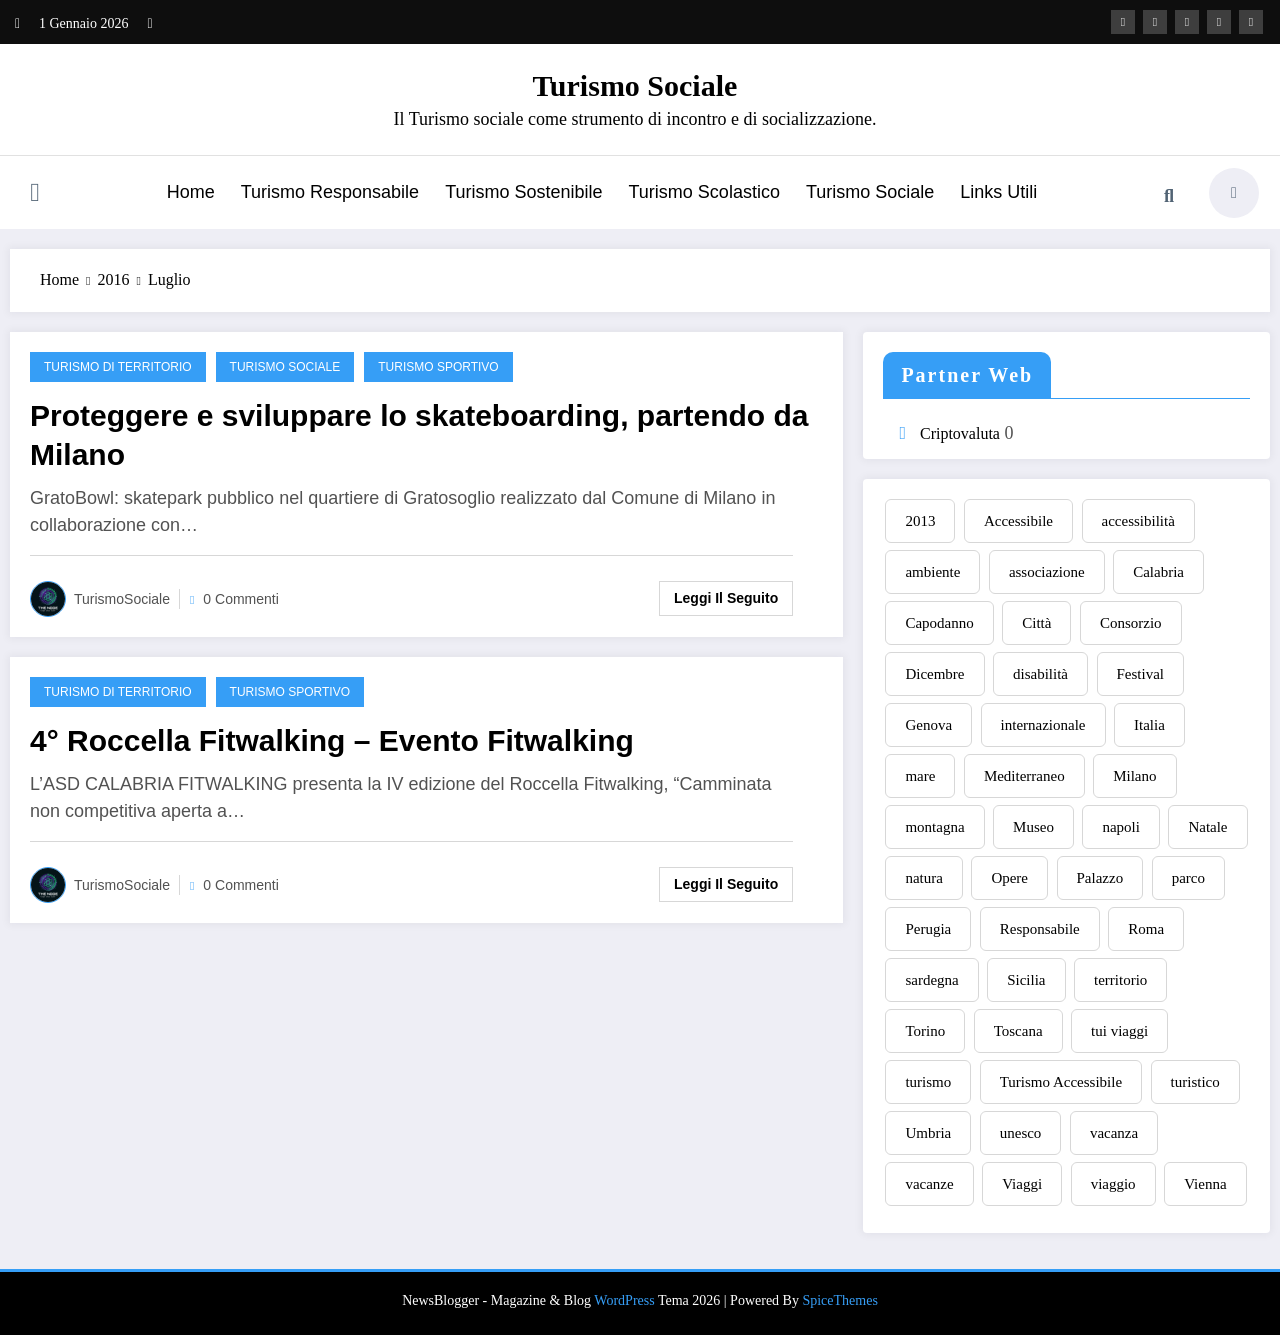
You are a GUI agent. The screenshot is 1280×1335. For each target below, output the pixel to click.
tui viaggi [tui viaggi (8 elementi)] (1119, 1031)
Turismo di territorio (118, 367)
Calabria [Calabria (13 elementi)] (1158, 572)
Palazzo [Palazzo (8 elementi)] (1100, 878)
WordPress (624, 1300)
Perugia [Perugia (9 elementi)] (928, 929)
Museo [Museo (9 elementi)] (1033, 827)
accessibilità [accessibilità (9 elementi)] (1138, 521)
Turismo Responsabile (330, 192)
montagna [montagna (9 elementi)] (934, 827)
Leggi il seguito (726, 598)
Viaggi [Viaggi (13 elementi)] (1022, 1184)
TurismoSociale (122, 599)
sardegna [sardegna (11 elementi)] (931, 980)
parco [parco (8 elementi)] (1188, 878)
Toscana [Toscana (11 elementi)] (1018, 1031)
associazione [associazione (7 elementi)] (1047, 572)
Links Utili (998, 192)
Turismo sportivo (438, 367)
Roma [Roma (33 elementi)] (1146, 929)
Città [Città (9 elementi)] (1036, 623)
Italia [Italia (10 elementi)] (1149, 725)
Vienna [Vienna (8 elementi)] (1205, 1184)
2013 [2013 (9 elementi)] (920, 521)
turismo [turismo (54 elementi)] (928, 1082)
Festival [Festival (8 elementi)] (1141, 674)
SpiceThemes (839, 1300)
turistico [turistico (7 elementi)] (1195, 1082)
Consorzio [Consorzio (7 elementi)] (1131, 623)
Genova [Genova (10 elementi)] (928, 725)
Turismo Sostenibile (523, 192)
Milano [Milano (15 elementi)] (1134, 776)
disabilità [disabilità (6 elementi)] (1040, 674)
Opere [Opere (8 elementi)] (1009, 878)
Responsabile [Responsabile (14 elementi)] (1040, 929)
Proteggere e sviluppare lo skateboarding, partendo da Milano (419, 435)
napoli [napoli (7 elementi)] (1121, 827)
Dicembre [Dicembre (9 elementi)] (934, 674)
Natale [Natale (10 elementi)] (1207, 827)
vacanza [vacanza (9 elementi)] (1114, 1133)
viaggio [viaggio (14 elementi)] (1113, 1184)
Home (191, 192)
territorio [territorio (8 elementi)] (1120, 980)
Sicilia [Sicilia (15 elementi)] (1026, 980)
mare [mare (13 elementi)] (920, 776)
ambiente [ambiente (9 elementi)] (932, 572)
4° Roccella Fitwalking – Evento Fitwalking (332, 740)
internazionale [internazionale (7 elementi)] (1043, 725)
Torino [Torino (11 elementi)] (925, 1031)
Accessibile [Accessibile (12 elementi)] (1018, 521)
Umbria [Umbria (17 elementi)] (928, 1133)
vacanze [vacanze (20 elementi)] (929, 1184)
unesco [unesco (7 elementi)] (1021, 1133)
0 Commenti (240, 599)
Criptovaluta (960, 433)
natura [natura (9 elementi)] (923, 878)
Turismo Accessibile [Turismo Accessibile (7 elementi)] (1061, 1082)
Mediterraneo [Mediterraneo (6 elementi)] (1024, 776)
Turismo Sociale (635, 85)
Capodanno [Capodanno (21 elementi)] (939, 623)
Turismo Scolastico (704, 192)
